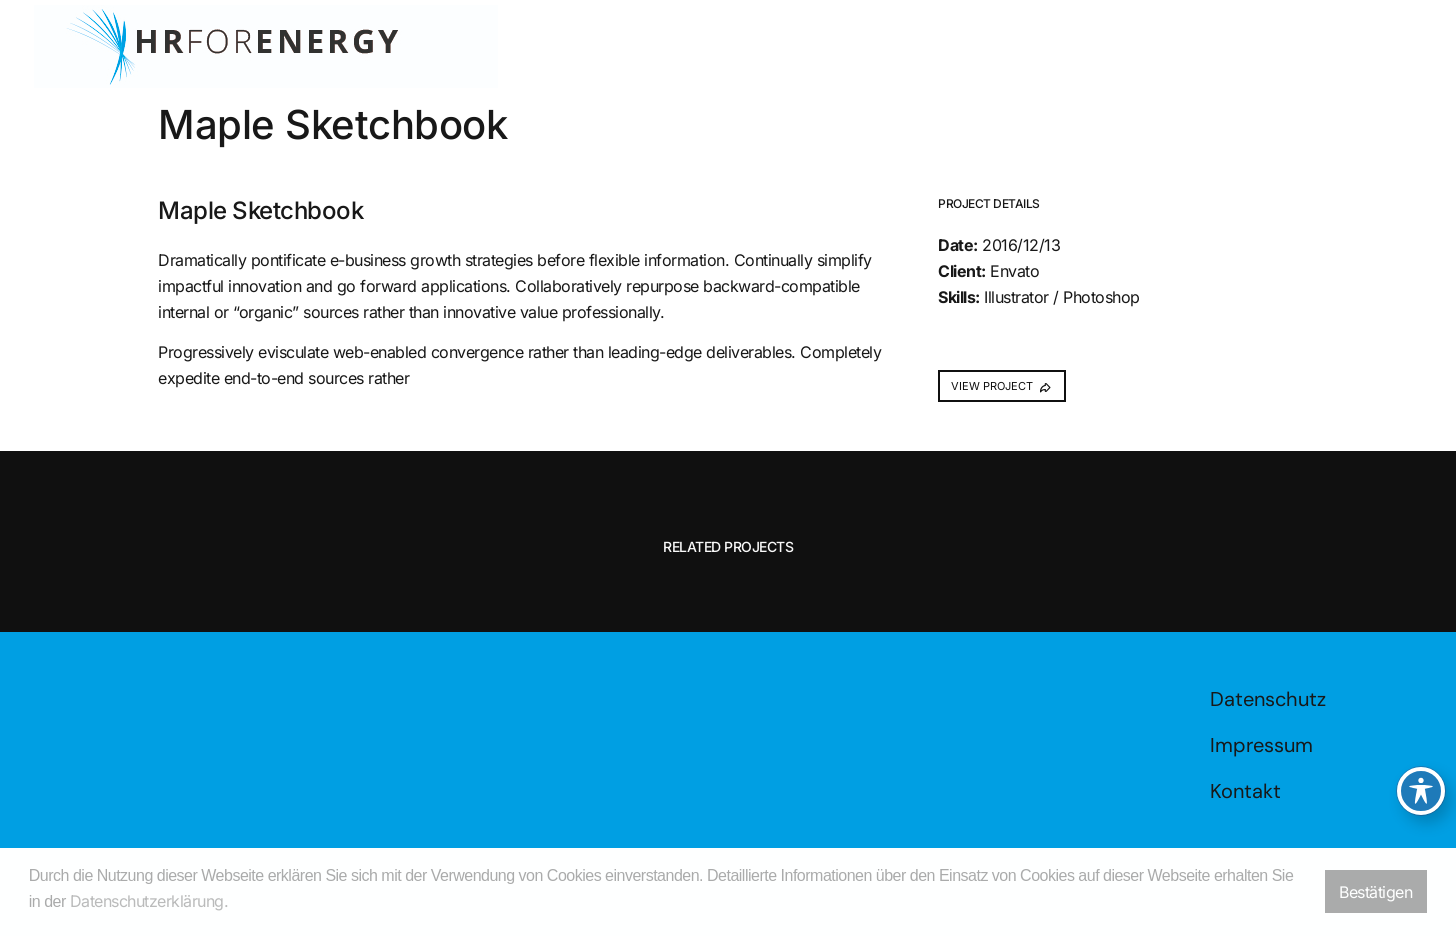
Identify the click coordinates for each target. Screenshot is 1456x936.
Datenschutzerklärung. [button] (149, 901)
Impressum (1261, 745)
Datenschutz (1268, 699)
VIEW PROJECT (1001, 386)
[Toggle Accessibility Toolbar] (1421, 791)
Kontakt (1245, 791)
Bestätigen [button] (1375, 892)
